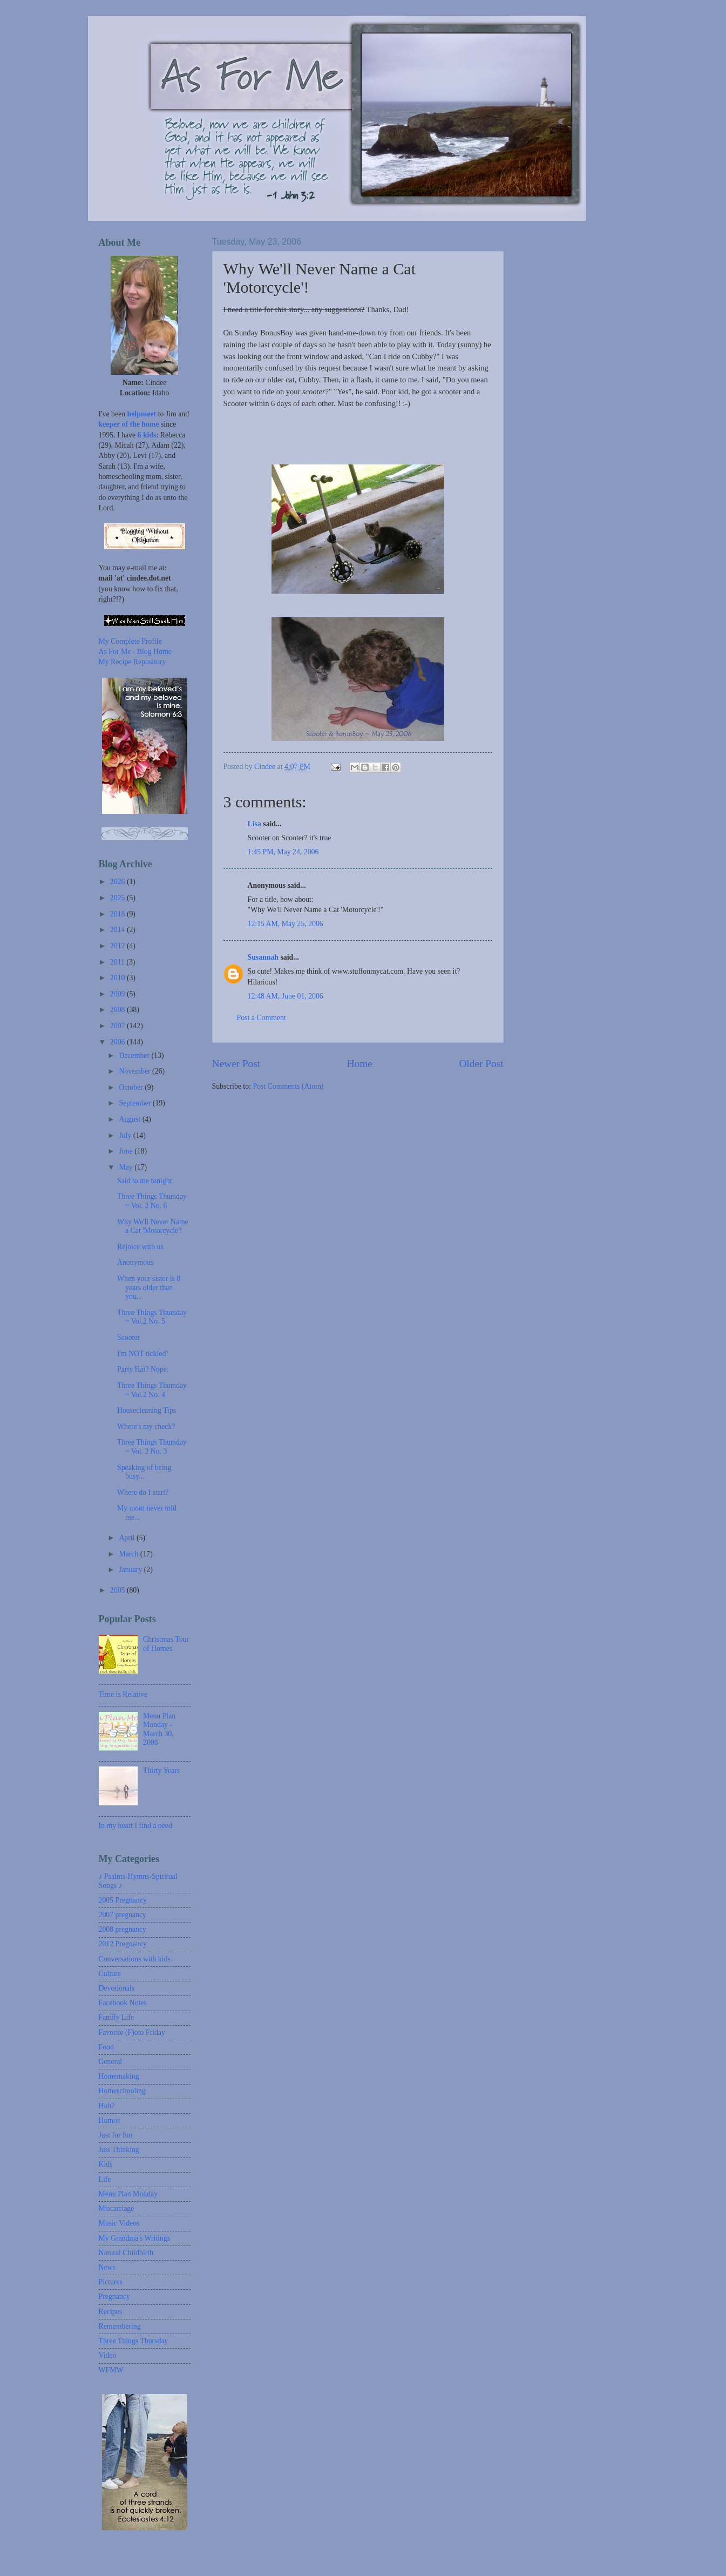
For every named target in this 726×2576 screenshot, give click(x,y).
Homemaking (119, 2076)
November (135, 1071)
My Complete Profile (130, 641)
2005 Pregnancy (123, 1900)
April (128, 1538)
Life (105, 2179)
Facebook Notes (123, 2003)
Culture (110, 1974)
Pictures (111, 2282)
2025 (118, 898)
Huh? (107, 2106)
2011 (118, 962)
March (129, 1554)
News (107, 2267)
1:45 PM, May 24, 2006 (283, 852)
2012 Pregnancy (123, 1944)
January (131, 1570)
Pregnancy (114, 2296)
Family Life (116, 2017)
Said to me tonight (144, 1181)
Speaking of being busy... (144, 1472)
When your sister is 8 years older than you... (148, 1287)
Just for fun (116, 2135)
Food (106, 2047)
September (135, 1103)
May (126, 1167)
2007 (118, 1026)
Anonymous (135, 1262)
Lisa (254, 824)
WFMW (111, 2370)
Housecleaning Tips (146, 1410)
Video (108, 2355)
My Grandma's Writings (135, 2238)
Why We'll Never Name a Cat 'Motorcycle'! (152, 1226)
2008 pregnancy (123, 1929)
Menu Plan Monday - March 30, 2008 (159, 1729)
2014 (118, 930)
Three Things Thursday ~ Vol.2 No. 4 (152, 1390)
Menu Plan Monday (128, 2194)
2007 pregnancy (123, 1915)
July (126, 1135)
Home (359, 1063)
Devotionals (117, 1988)
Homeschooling (122, 2091)
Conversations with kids (135, 1959)
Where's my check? (146, 1426)
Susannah (263, 957)
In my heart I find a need (135, 1826)
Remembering (120, 2326)
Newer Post (236, 1063)
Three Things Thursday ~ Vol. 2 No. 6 (152, 1201)
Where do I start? (142, 1492)
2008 (118, 1010)
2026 (118, 882)
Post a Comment (261, 1018)
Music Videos (119, 2223)
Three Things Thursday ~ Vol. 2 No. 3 (152, 1446)
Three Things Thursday (133, 2341)
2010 (118, 978)
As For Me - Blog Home (135, 652)
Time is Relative (123, 1694)
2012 (118, 946)
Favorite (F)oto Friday (132, 2032)
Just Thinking (119, 2150)
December (135, 1055)
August (130, 1119)
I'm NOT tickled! (142, 1354)
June (126, 1151)
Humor (109, 2120)
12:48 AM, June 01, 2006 (285, 996)
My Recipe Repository (132, 662)
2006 (118, 1042)
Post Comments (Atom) (288, 1086)
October (132, 1087)
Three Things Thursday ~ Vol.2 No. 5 (152, 1317)
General (111, 2062)
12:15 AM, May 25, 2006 (285, 924)
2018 (118, 914)
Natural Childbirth (126, 2253)
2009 (118, 994)
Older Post (481, 1063)
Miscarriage (116, 2208)
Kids (106, 2164)
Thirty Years (161, 1770)
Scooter (128, 1337)
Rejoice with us (140, 1247)
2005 (118, 1590)
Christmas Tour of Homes (166, 1644)
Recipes (111, 2312)
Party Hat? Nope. (142, 1369)
